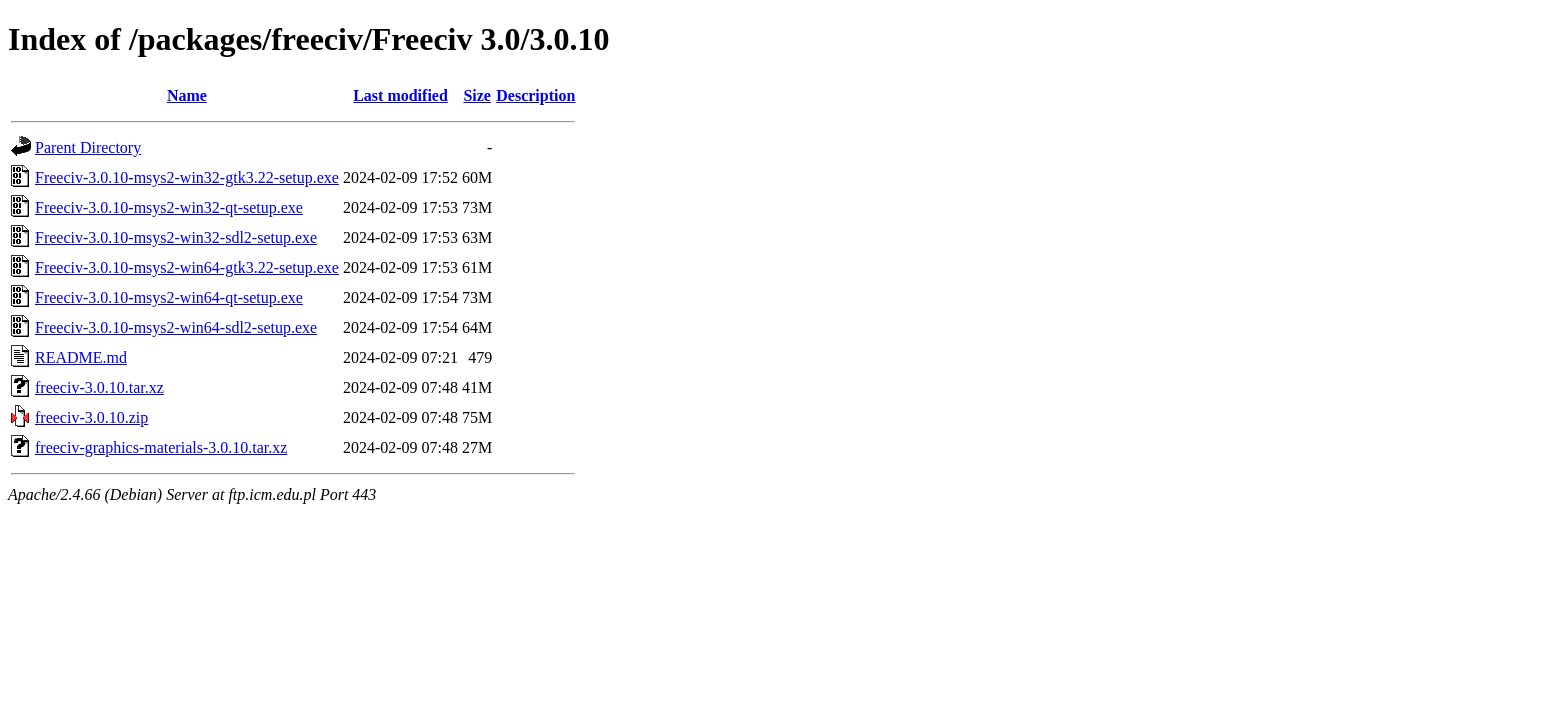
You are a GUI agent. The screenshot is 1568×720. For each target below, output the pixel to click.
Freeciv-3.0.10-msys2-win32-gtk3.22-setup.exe (187, 177)
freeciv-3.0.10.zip (91, 417)
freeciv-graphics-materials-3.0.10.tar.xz (161, 447)
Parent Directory (88, 147)
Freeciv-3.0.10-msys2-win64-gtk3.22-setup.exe (187, 267)
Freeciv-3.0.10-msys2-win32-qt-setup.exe (169, 207)
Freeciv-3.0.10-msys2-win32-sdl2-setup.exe (176, 237)
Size (477, 95)
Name (187, 95)
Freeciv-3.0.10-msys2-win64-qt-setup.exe (169, 297)
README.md (81, 357)
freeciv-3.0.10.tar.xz (99, 387)
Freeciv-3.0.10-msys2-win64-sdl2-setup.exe (176, 327)
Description (535, 95)
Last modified (400, 95)
